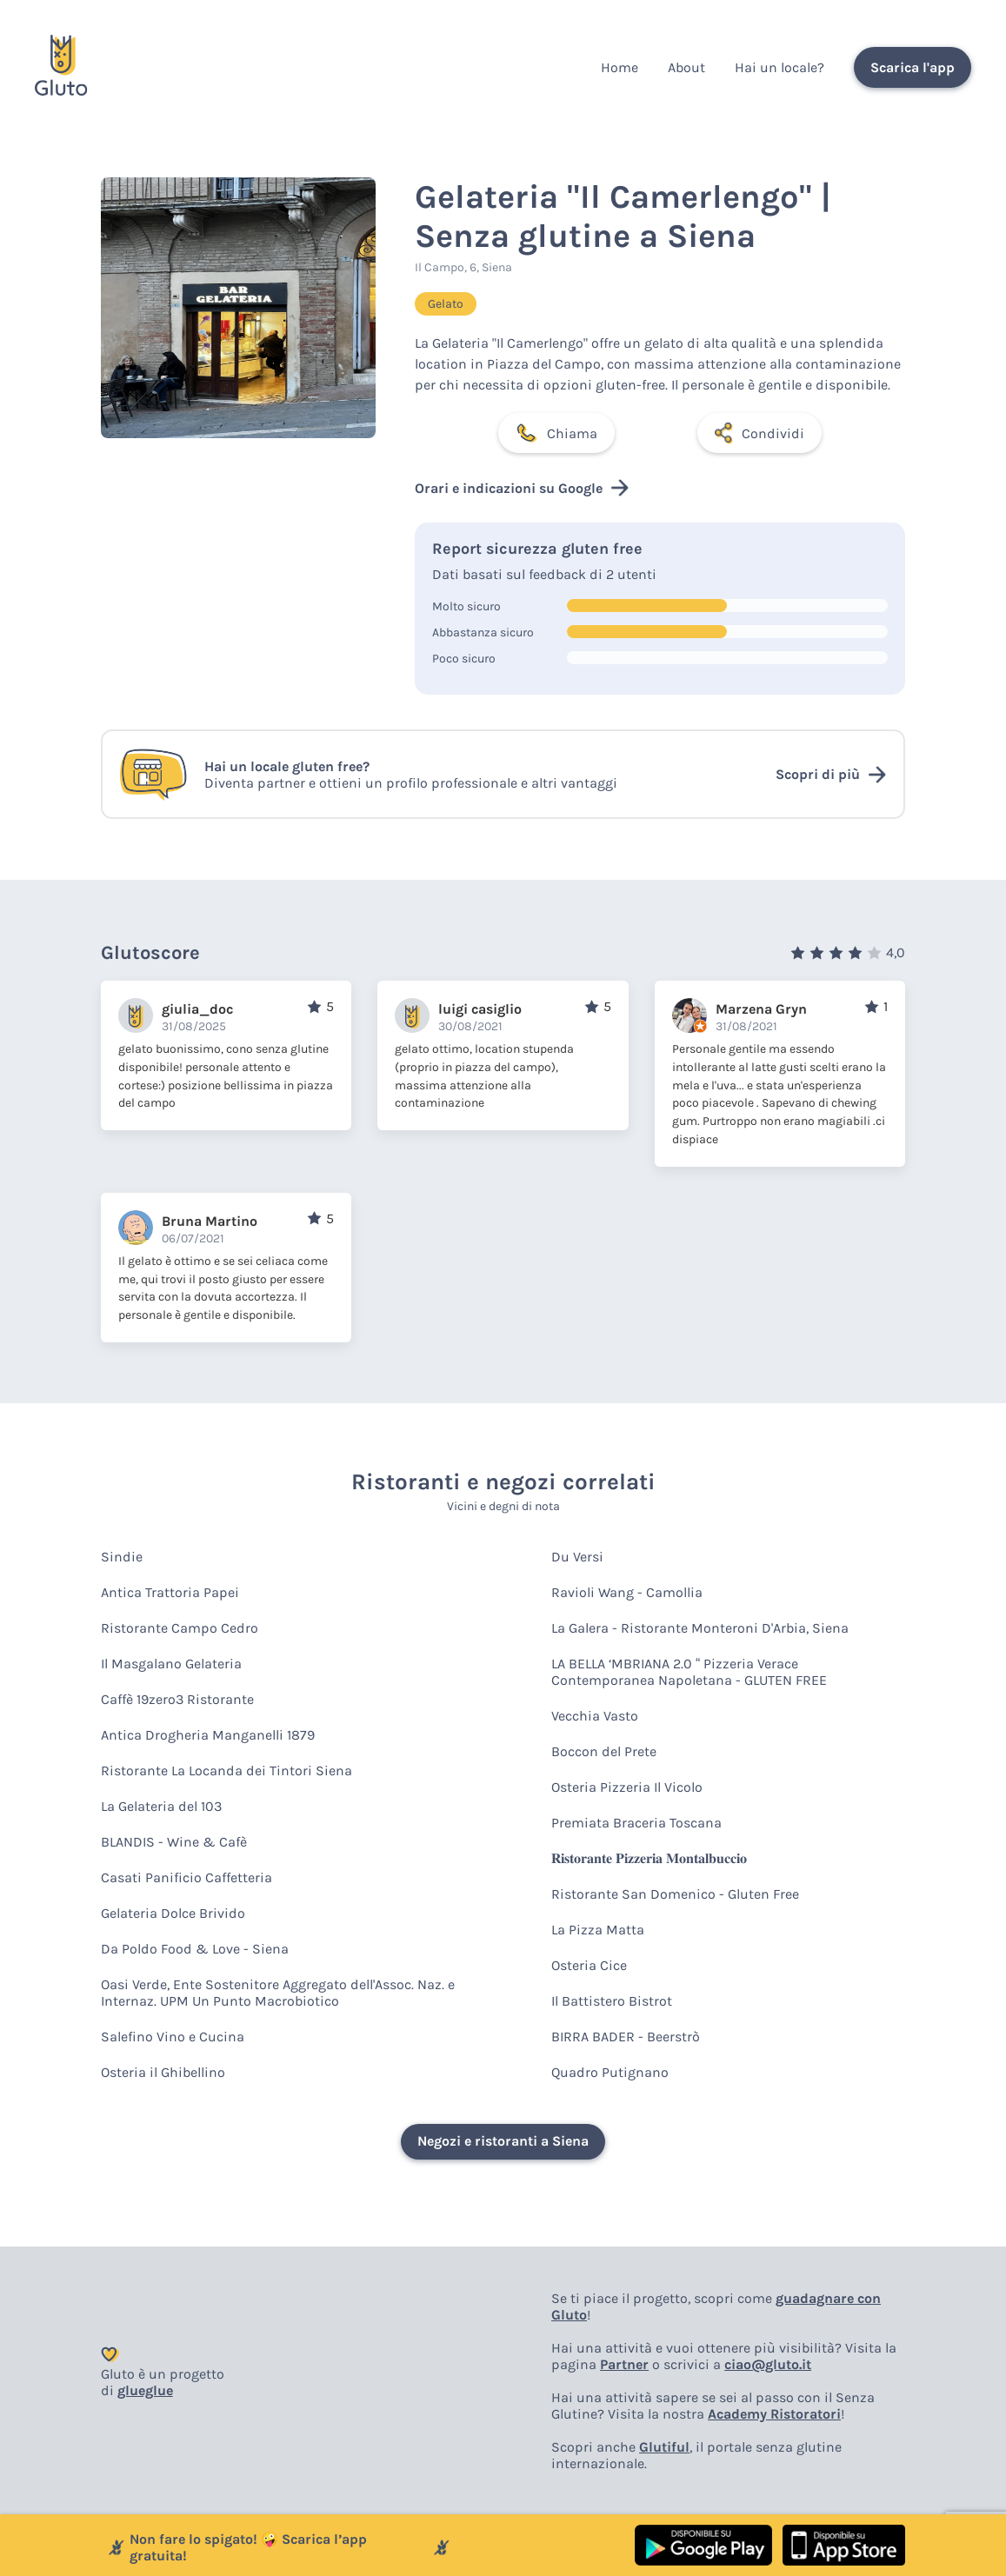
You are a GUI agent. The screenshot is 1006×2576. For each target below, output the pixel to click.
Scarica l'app (912, 67)
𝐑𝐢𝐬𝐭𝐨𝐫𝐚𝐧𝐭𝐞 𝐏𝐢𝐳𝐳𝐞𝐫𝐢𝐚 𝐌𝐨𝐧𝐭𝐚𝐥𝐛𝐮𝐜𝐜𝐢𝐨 (649, 1858)
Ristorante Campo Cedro (179, 1628)
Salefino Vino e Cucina (172, 2036)
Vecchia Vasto (594, 1715)
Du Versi (577, 1556)
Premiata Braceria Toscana (636, 1822)
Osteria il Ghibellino (163, 2072)
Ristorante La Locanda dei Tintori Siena (226, 1770)
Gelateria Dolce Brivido (173, 1913)
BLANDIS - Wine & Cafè (174, 1842)
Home (619, 67)
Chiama (556, 433)
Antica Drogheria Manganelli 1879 (208, 1735)
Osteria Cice (589, 1965)
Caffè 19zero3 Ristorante (177, 1699)
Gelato (445, 303)
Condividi (759, 433)
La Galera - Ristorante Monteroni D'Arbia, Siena (700, 1628)
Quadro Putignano (610, 2072)
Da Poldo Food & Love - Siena (195, 1948)
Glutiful (664, 2447)
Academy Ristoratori (774, 2414)
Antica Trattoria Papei (170, 1592)
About (686, 67)
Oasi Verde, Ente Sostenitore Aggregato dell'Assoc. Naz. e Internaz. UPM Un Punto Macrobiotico (278, 1992)
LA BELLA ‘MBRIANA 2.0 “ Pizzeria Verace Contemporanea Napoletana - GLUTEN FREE (689, 1671)
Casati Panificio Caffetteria (186, 1877)
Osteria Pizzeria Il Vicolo (627, 1787)
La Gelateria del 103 (161, 1806)
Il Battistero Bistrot (611, 2001)
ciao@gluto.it (767, 2364)
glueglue (145, 2390)
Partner (624, 2364)
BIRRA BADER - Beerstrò (625, 2036)
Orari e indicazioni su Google (522, 487)
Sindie (122, 1556)
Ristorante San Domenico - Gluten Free (675, 1894)
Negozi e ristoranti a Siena (503, 2141)
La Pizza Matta (597, 1929)
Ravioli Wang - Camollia (627, 1592)
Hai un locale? (779, 67)
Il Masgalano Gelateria (171, 1663)
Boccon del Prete (603, 1751)
